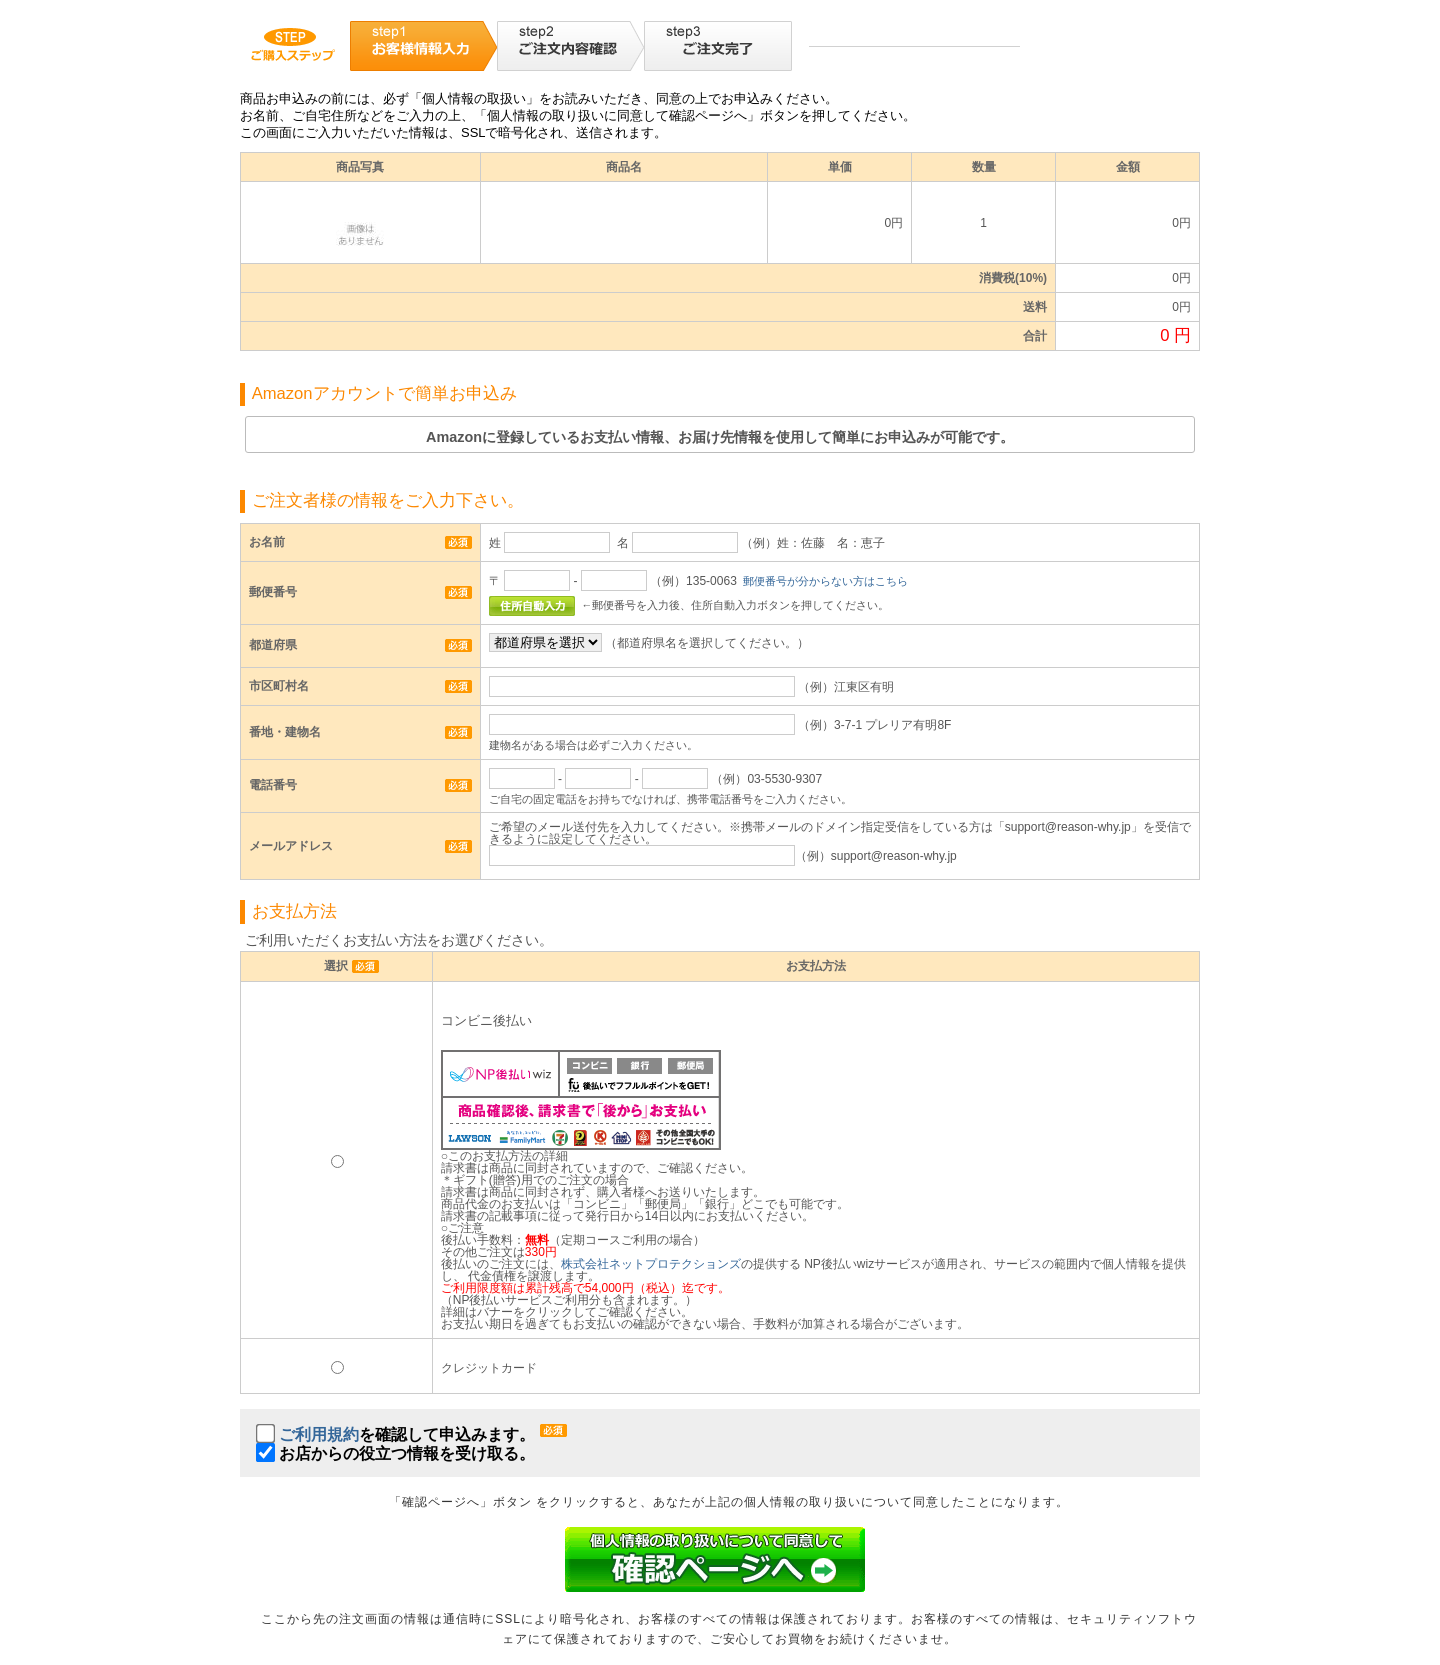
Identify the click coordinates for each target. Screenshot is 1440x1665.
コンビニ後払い (486, 1021)
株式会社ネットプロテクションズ (651, 1264)
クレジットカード (489, 1368)
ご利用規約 (319, 1434)
